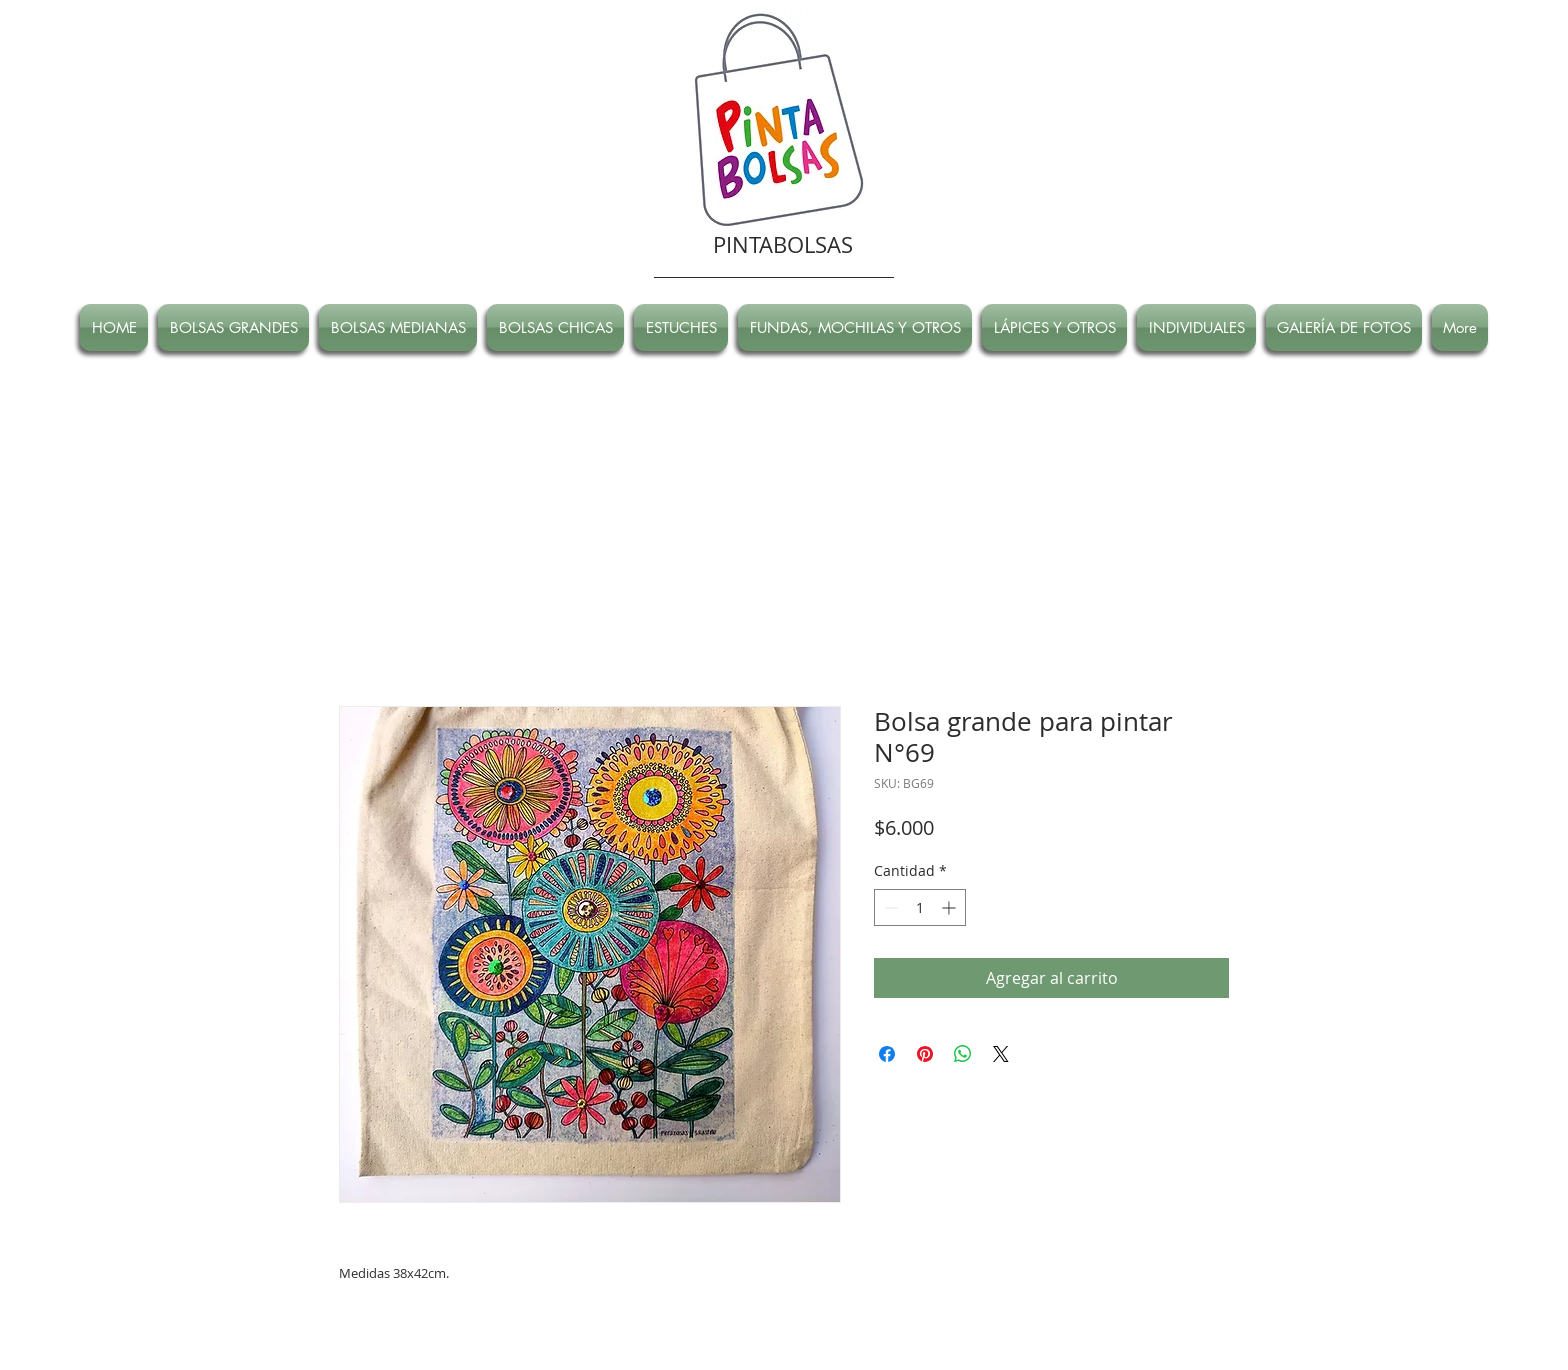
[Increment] (950, 907)
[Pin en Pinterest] (925, 1054)
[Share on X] (1001, 1054)
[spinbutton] (920, 907)
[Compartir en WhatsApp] (963, 1054)
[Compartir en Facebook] (887, 1054)
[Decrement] (889, 907)
